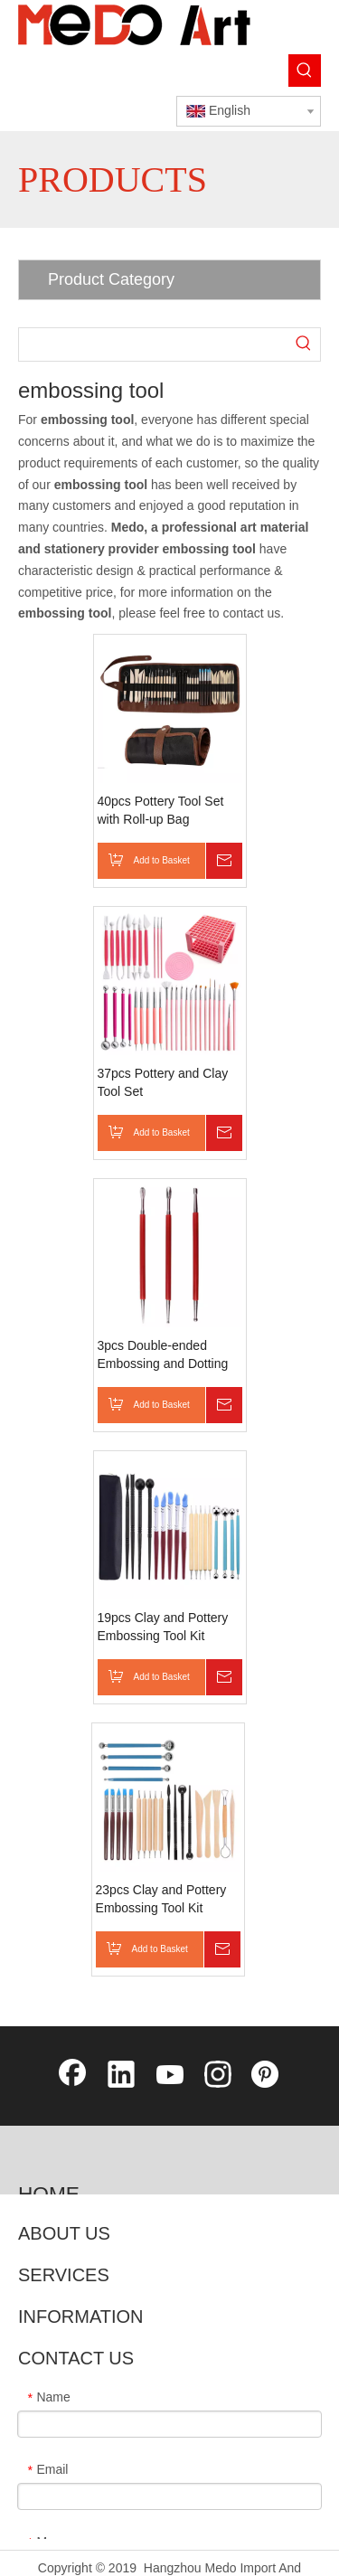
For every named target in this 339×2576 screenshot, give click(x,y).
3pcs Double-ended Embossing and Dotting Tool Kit (163, 1355)
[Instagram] (218, 2076)
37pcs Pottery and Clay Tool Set (163, 1082)
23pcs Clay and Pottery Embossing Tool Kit (161, 1898)
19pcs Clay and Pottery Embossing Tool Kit (163, 1626)
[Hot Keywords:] (304, 70)
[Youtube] (170, 2076)
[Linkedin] (121, 2076)
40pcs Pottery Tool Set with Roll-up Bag (161, 810)
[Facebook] (72, 2076)
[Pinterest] (266, 2076)
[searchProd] (153, 344)
